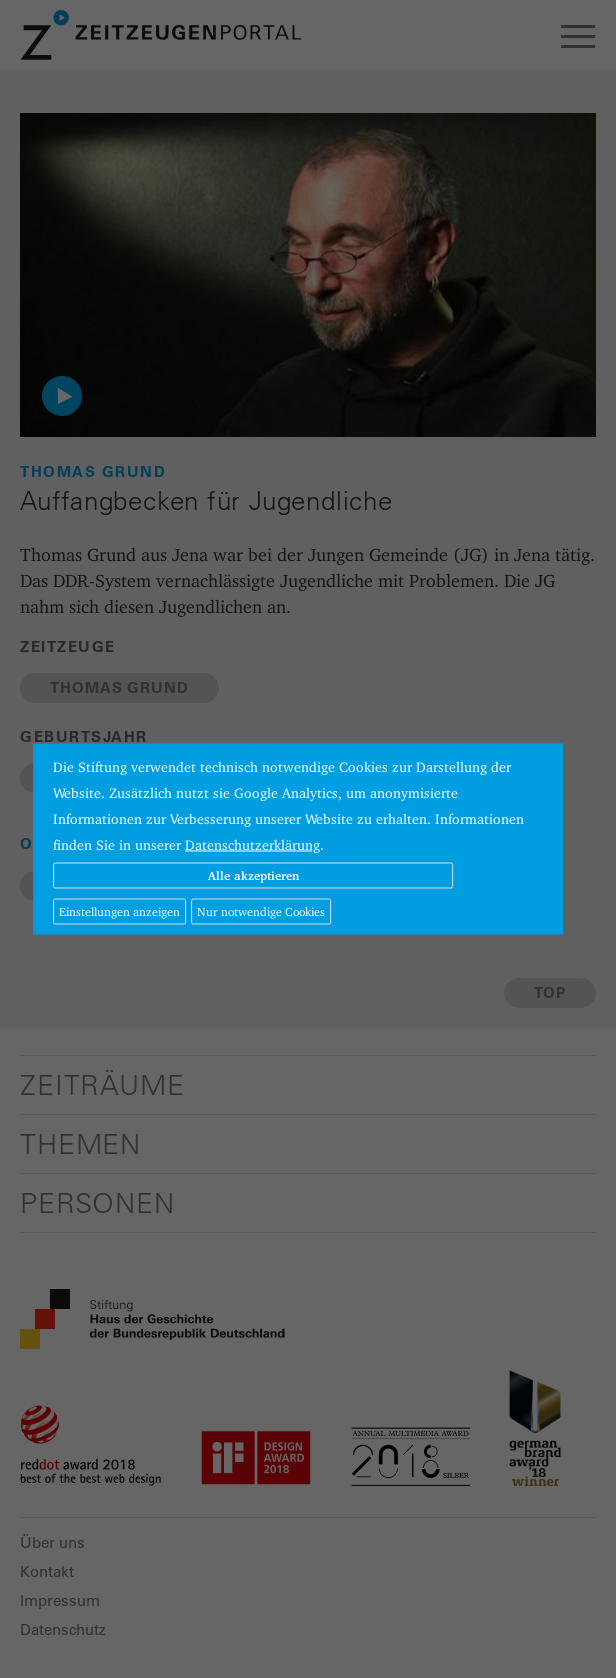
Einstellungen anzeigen (119, 911)
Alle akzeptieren (253, 875)
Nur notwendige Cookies (261, 911)
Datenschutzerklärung (252, 845)
